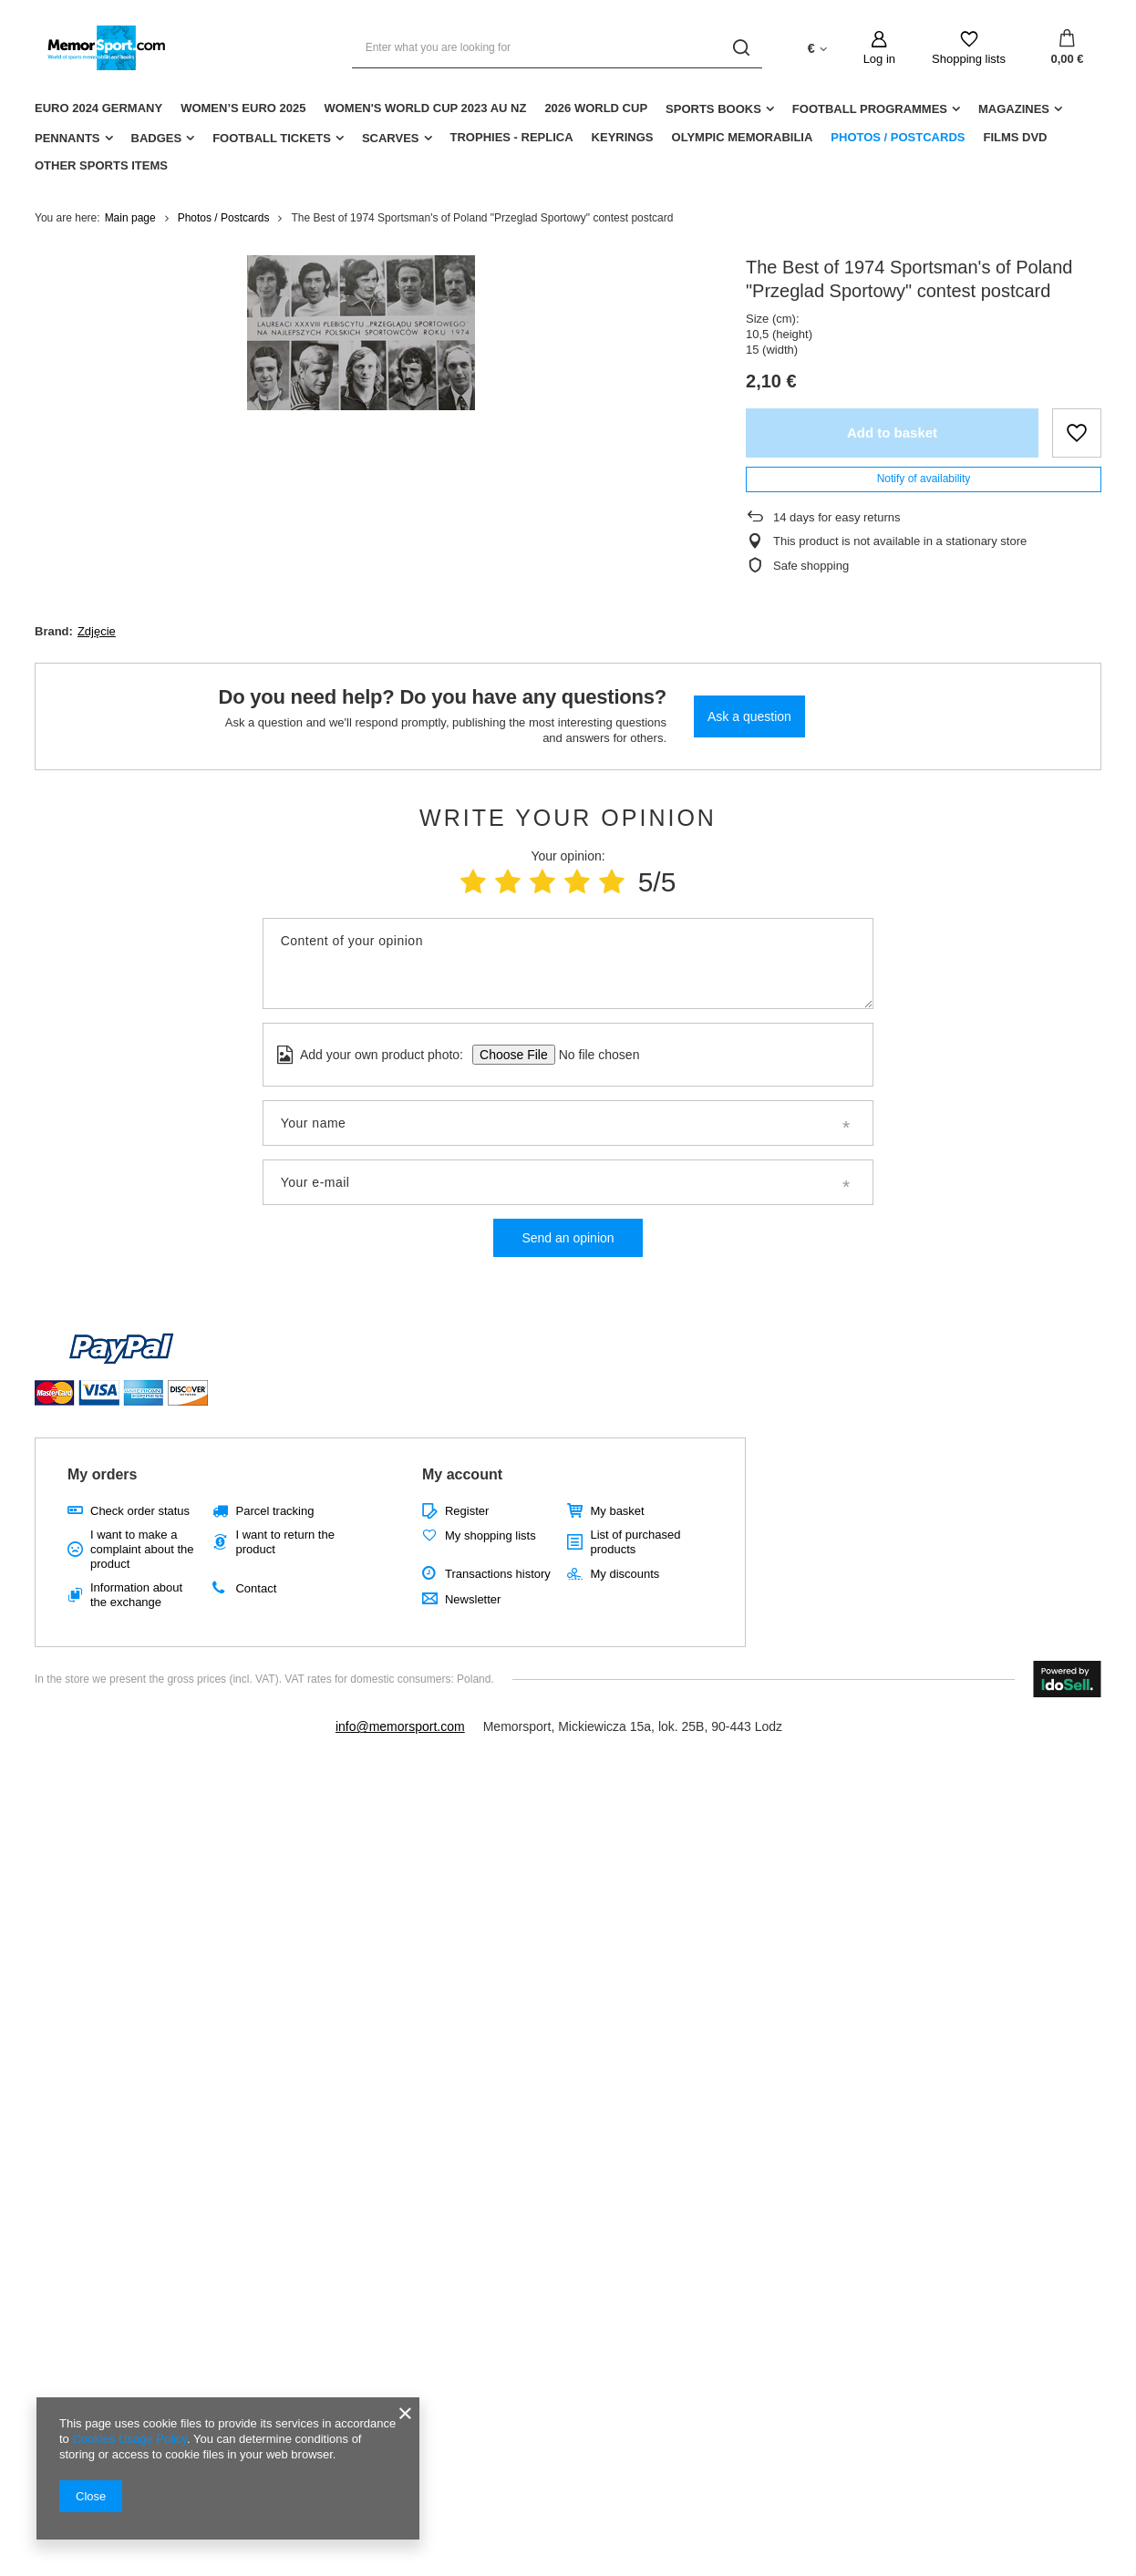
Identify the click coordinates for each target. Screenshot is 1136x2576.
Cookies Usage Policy (129, 2439)
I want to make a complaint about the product (141, 1549)
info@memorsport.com (400, 1726)
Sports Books (713, 109)
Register (467, 1511)
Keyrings (623, 137)
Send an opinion (568, 1238)
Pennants (67, 138)
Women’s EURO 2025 (243, 108)
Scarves (390, 138)
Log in (879, 59)
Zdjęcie (96, 631)
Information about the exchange (136, 1595)
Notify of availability (924, 478)
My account (462, 1474)
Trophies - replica (511, 137)
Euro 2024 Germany (98, 108)
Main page (130, 217)
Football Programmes (869, 109)
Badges (156, 138)
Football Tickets (271, 138)
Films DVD (1015, 137)
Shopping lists (969, 59)
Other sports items (101, 165)
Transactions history (498, 1574)
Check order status (140, 1511)
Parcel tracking (274, 1511)
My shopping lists (490, 1535)
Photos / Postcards (898, 137)
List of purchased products (635, 1542)
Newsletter (473, 1599)
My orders (102, 1474)
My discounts (624, 1574)
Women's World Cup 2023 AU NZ (425, 108)
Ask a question (749, 716)
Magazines (1013, 109)
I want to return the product (284, 1542)
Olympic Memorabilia (742, 137)
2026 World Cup (595, 108)
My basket (617, 1511)
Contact (255, 1588)
